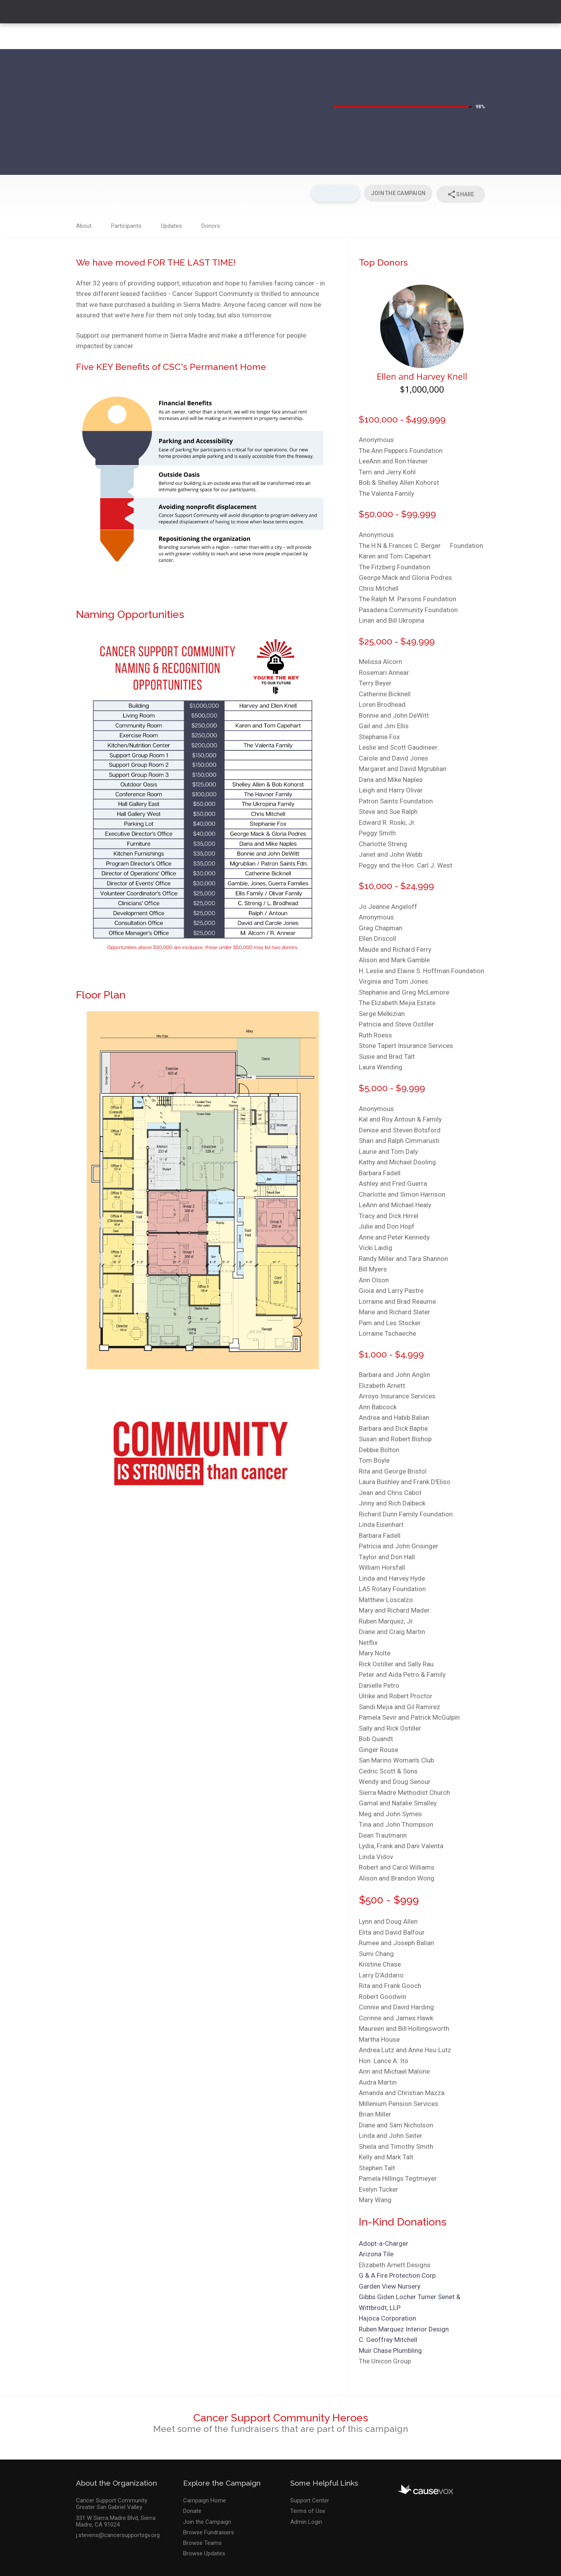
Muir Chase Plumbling (390, 2348)
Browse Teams (202, 2540)
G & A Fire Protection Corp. (398, 2273)
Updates (171, 223)
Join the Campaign (207, 2519)
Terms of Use (307, 2508)
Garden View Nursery (389, 2284)
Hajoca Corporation (387, 2316)
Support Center (309, 2498)
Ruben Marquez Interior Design (404, 2327)
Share (460, 193)
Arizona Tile (376, 2252)
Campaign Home (204, 2498)
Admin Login (306, 2519)
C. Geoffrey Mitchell (388, 2337)
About (84, 223)
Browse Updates (204, 2551)
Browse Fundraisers (208, 2530)
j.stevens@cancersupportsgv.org (118, 2532)
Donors (210, 223)
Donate (192, 2508)
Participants (126, 223)
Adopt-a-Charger (383, 2241)
